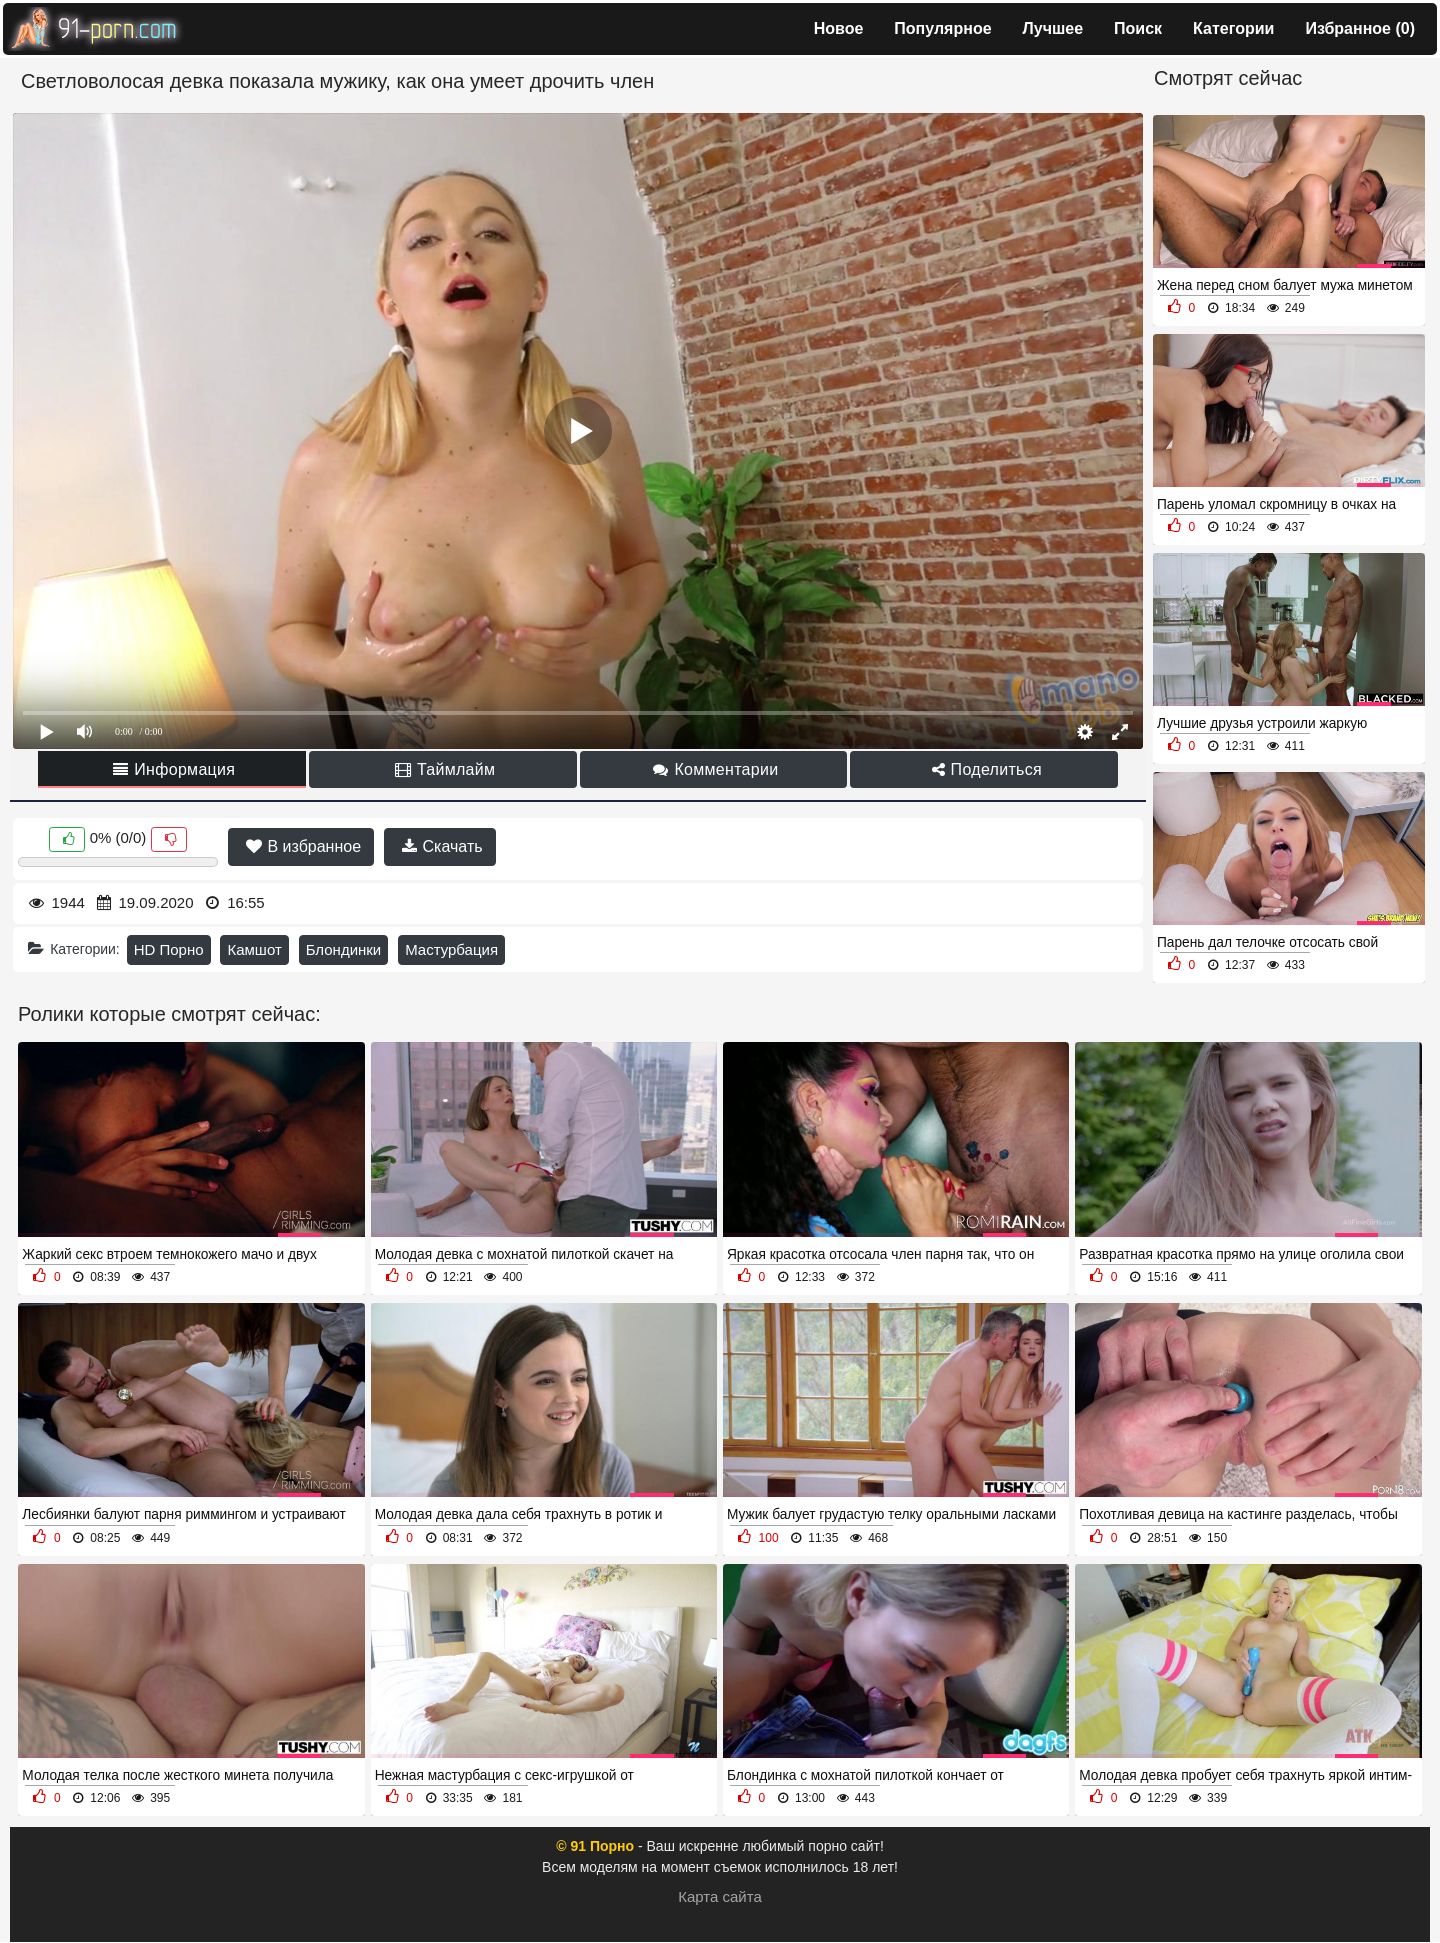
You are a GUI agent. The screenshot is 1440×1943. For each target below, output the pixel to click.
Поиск (1138, 28)
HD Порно (169, 949)
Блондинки (344, 949)
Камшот (254, 949)
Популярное (942, 28)
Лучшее (1053, 28)
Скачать (442, 846)
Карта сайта (720, 1896)
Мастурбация (451, 949)
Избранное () (1360, 28)
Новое (839, 28)
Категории (1233, 28)
